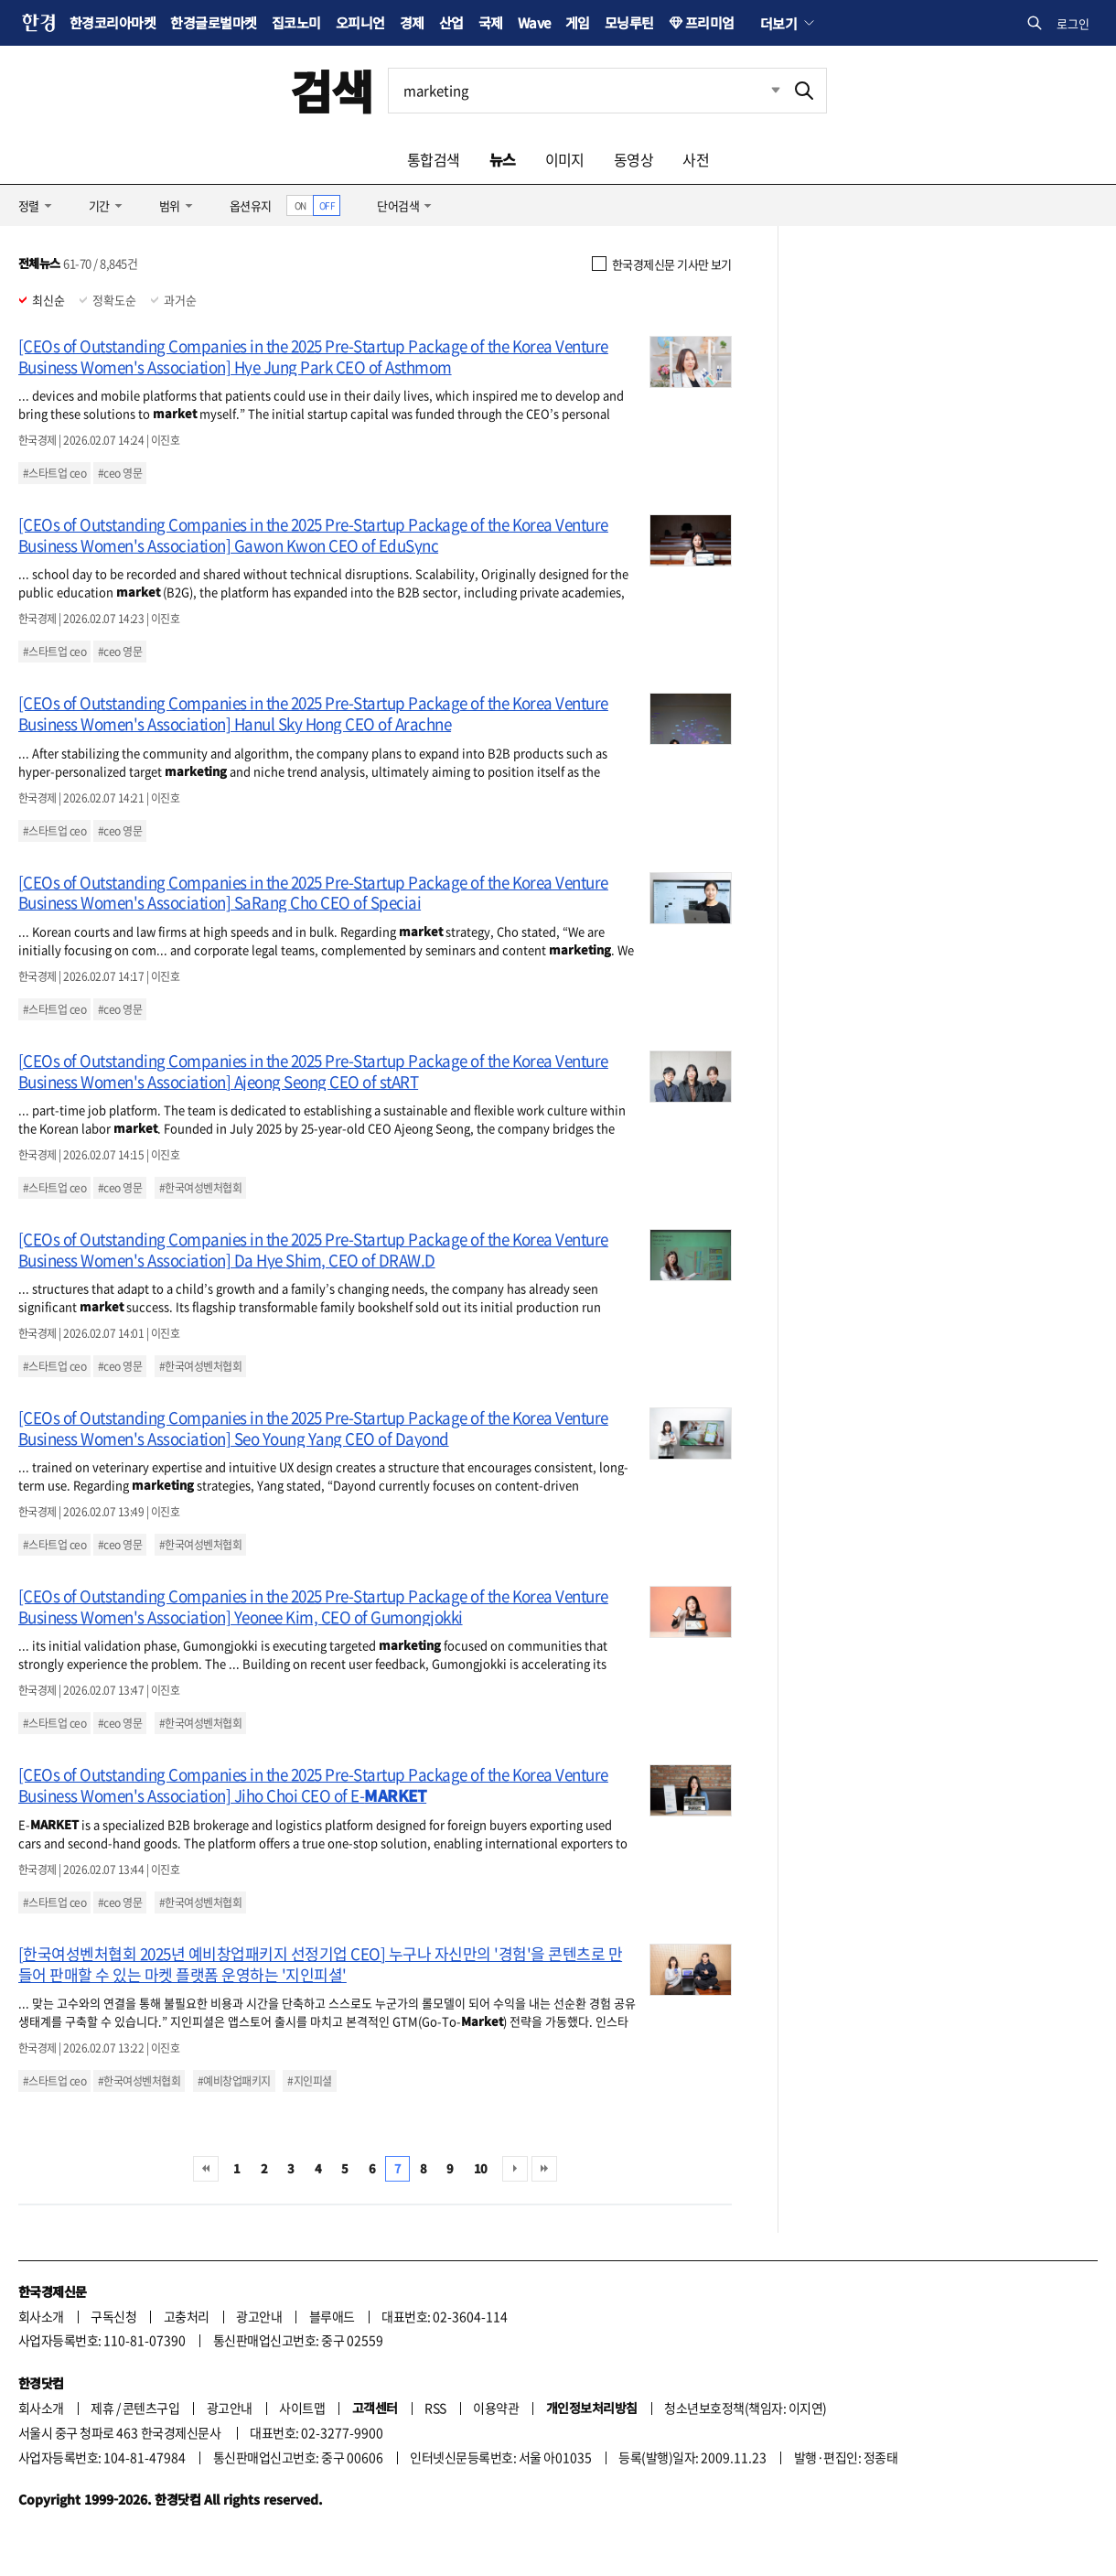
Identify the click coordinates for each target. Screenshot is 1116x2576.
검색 (331, 90)
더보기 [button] (778, 23)
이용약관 (496, 2407)
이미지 (565, 159)
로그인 (1073, 23)
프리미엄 (710, 22)
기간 (99, 205)
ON (300, 205)
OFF (327, 205)
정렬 (28, 205)
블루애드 (332, 2316)
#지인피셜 (309, 2081)
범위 (169, 205)
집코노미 (296, 22)
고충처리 (186, 2316)
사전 (695, 159)
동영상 (633, 159)
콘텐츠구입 (151, 2407)
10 (481, 2168)
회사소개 (41, 2316)
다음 (515, 2169)
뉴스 (502, 159)
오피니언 (360, 22)
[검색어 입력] (585, 91)
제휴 (102, 2407)
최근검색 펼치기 (762, 90)
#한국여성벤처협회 (200, 1188)
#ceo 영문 (120, 473)
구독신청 (113, 2316)
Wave (534, 22)
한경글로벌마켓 (213, 22)
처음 (206, 2169)
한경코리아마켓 (113, 22)
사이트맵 (302, 2407)
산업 (451, 22)
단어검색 (398, 205)
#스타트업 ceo (54, 473)
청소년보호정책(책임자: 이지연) (745, 2407)
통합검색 (433, 159)
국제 (490, 22)
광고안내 (259, 2316)
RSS (434, 2407)
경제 (412, 22)
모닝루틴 (629, 22)
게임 (577, 22)
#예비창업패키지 (234, 2081)
